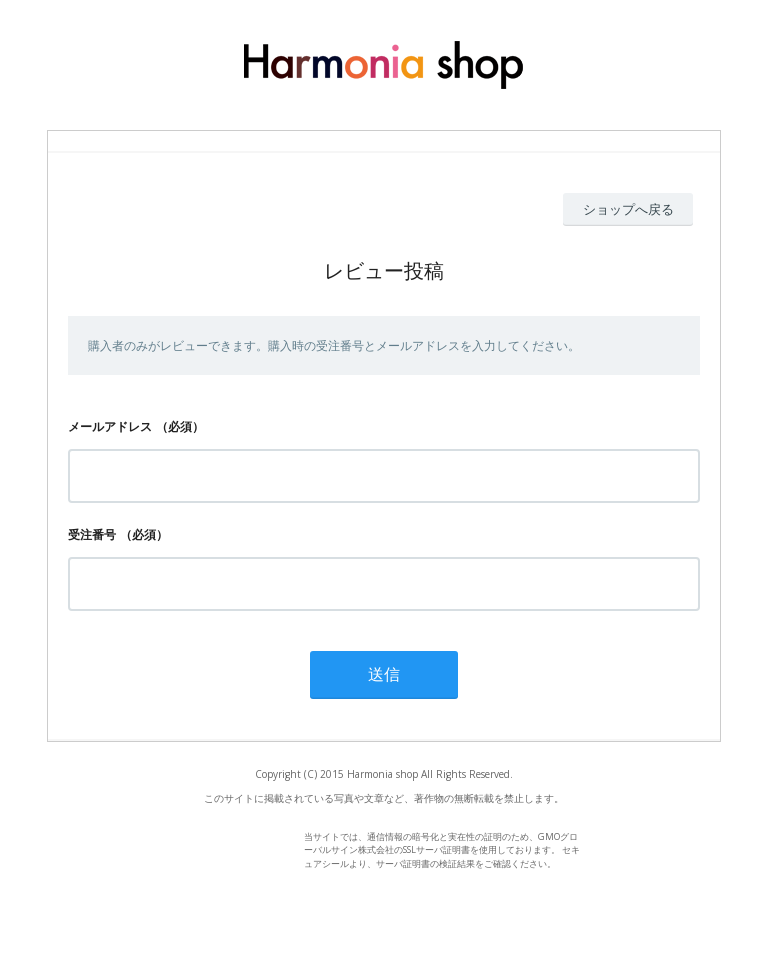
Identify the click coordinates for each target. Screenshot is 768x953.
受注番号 (92, 534)
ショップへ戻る (628, 209)
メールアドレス (110, 426)
